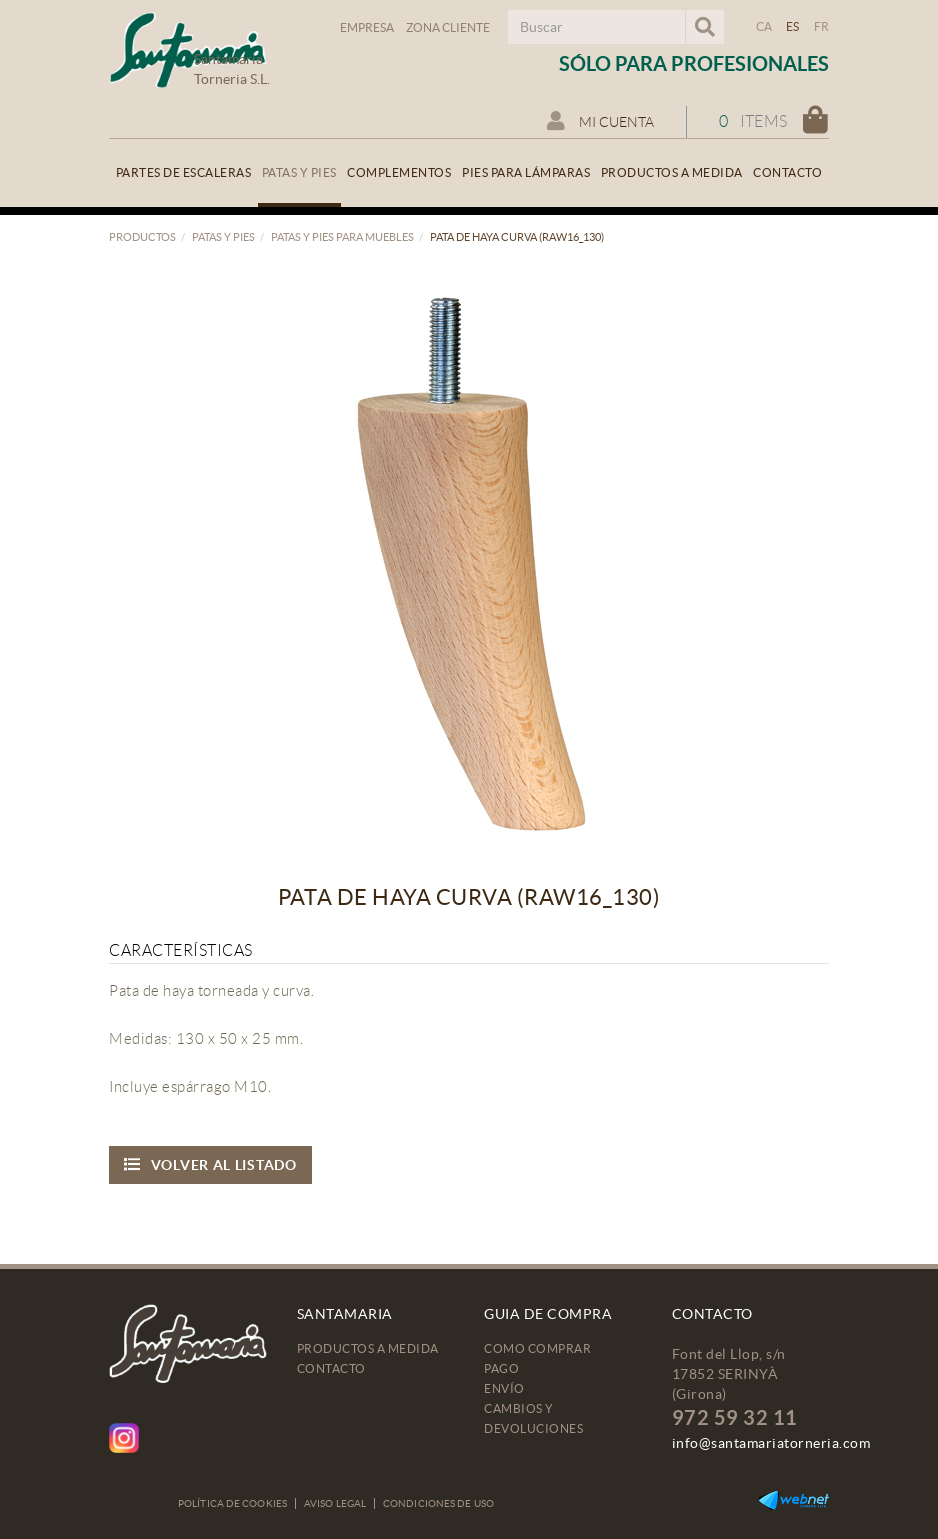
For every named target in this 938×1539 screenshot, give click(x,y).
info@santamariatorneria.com (771, 1443)
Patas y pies (223, 237)
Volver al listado (210, 1164)
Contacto (331, 1368)
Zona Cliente (448, 27)
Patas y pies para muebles (342, 237)
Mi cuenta (600, 121)
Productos (142, 237)
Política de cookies (232, 1503)
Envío (504, 1388)
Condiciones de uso (438, 1503)
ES (793, 26)
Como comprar (537, 1348)
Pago (501, 1368)
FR (822, 26)
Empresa (367, 27)
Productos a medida (368, 1348)
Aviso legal (335, 1503)
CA (764, 26)
